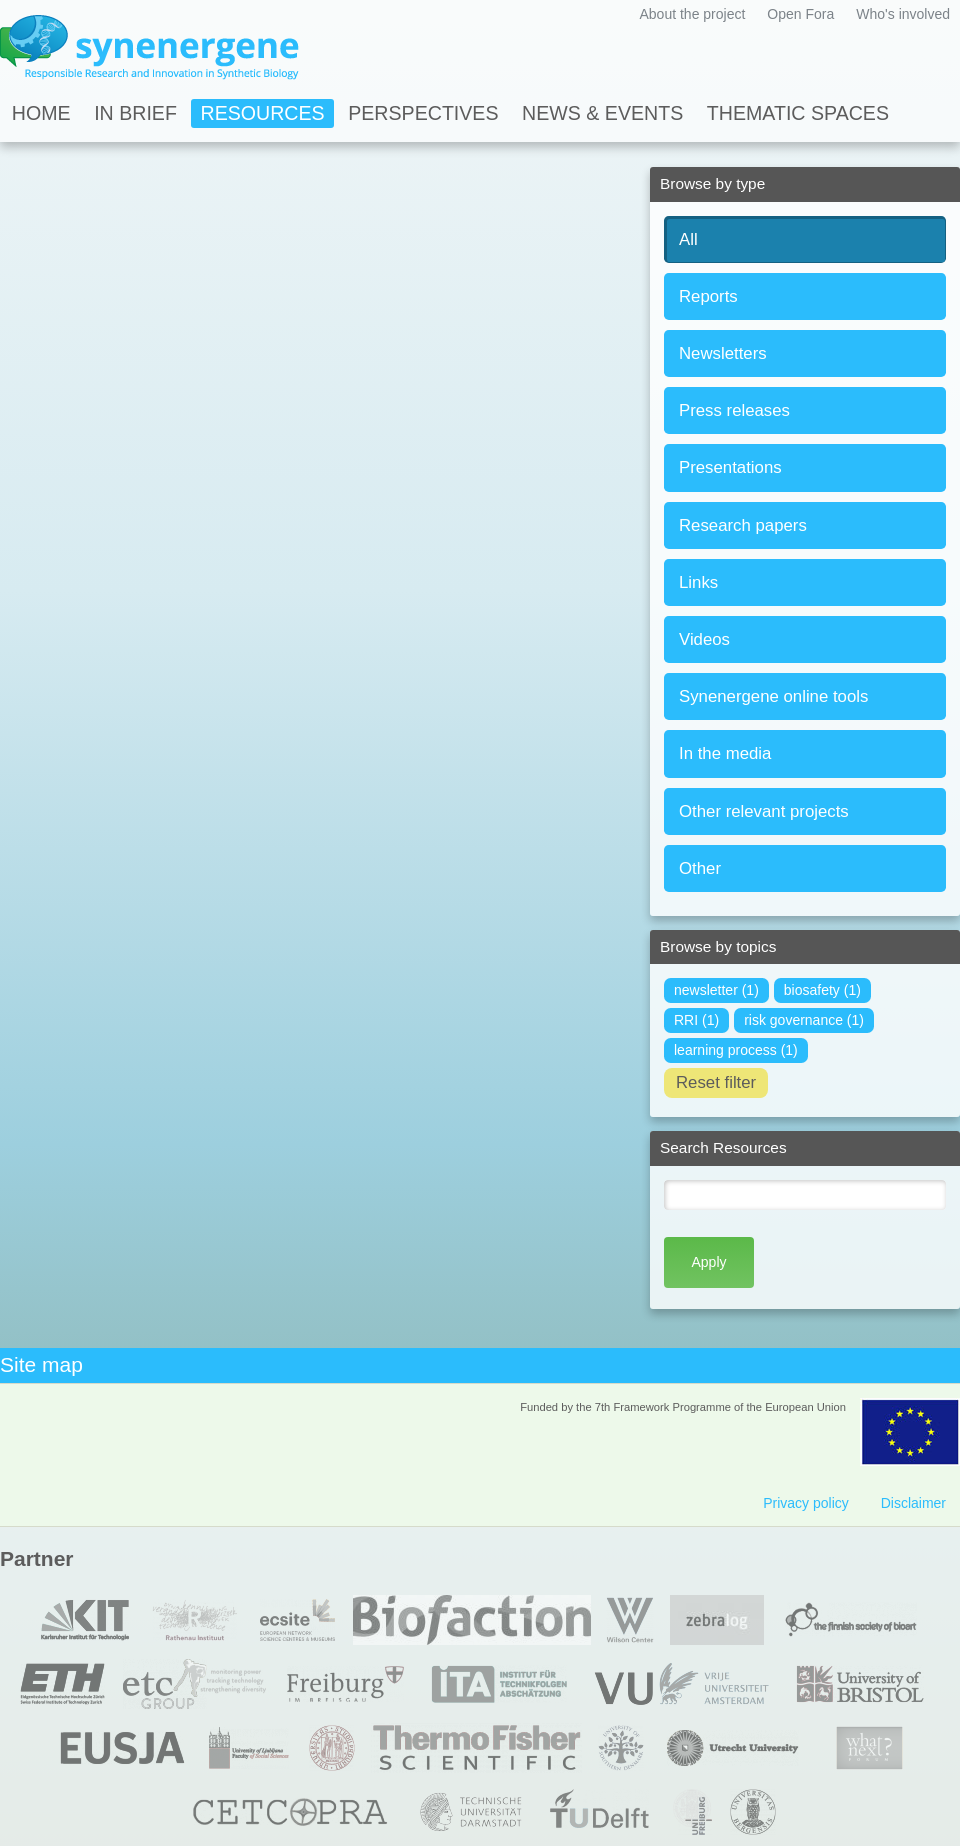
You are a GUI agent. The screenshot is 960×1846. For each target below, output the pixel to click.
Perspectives (423, 113)
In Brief (135, 113)
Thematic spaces (798, 113)
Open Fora (800, 14)
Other (700, 868)
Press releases (734, 410)
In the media (725, 753)
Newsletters (723, 353)
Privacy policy (806, 1503)
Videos (704, 639)
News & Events (602, 113)
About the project (692, 14)
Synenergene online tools (773, 696)
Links (698, 582)
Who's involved (903, 14)
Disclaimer (913, 1503)
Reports (708, 296)
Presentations (730, 467)
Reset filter (716, 1082)
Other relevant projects (764, 811)
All (688, 239)
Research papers (743, 525)
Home (41, 113)
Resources (263, 113)
